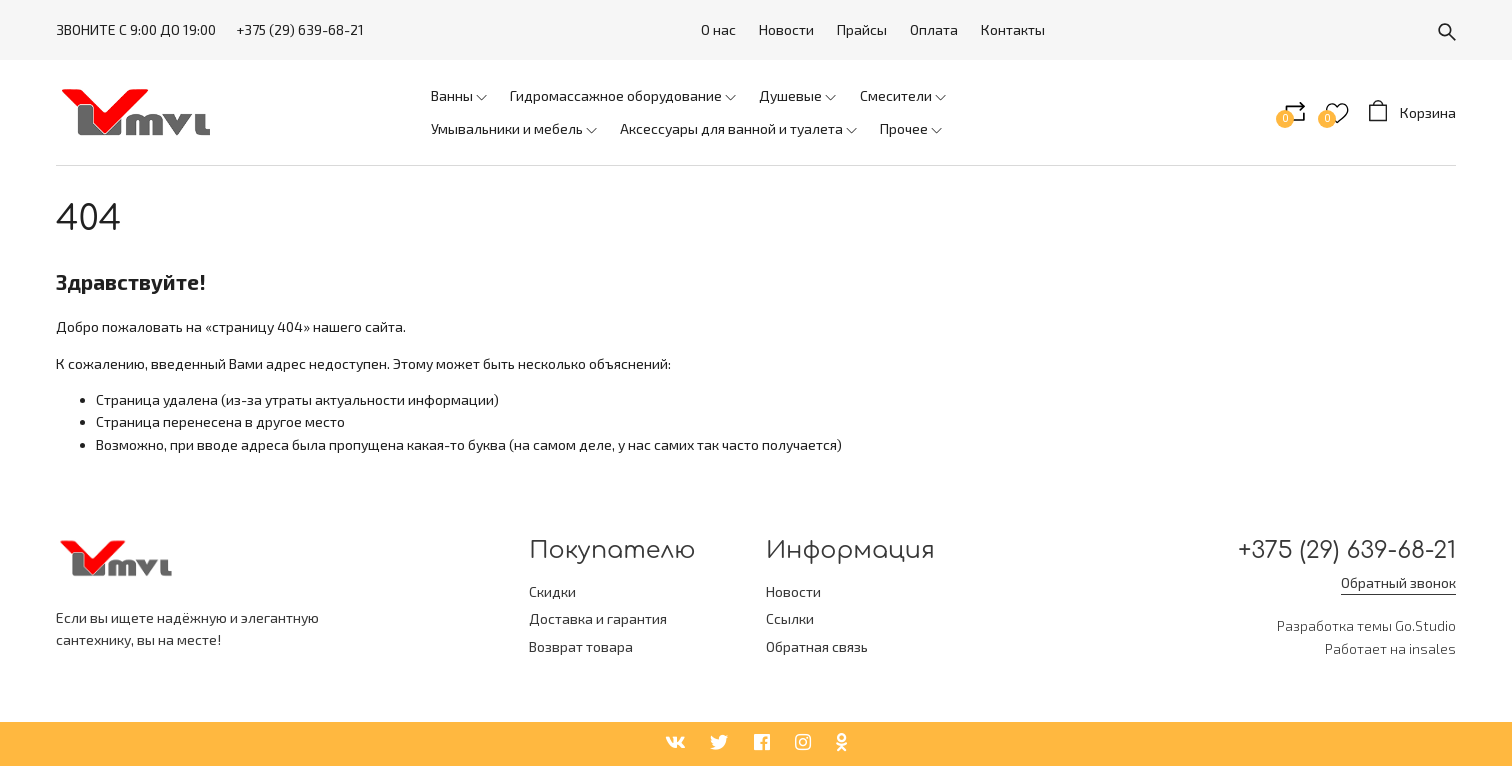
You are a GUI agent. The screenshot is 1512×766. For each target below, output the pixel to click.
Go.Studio (1425, 625)
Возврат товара (581, 646)
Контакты (1013, 29)
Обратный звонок (1398, 582)
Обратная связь (817, 646)
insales (1432, 648)
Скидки (552, 591)
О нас (718, 29)
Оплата (934, 29)
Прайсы (862, 29)
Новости (786, 29)
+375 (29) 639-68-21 (300, 29)
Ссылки (790, 618)
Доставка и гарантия (598, 618)
